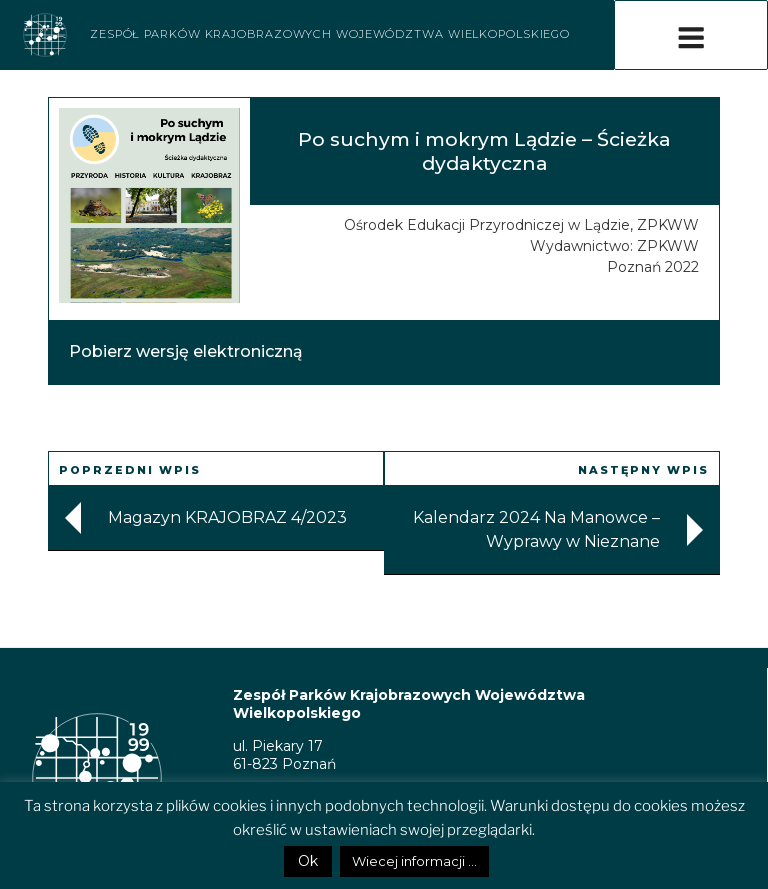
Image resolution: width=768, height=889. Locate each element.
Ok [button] (308, 861)
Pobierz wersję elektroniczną (186, 351)
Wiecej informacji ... (414, 861)
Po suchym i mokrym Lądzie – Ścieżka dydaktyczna (484, 150)
